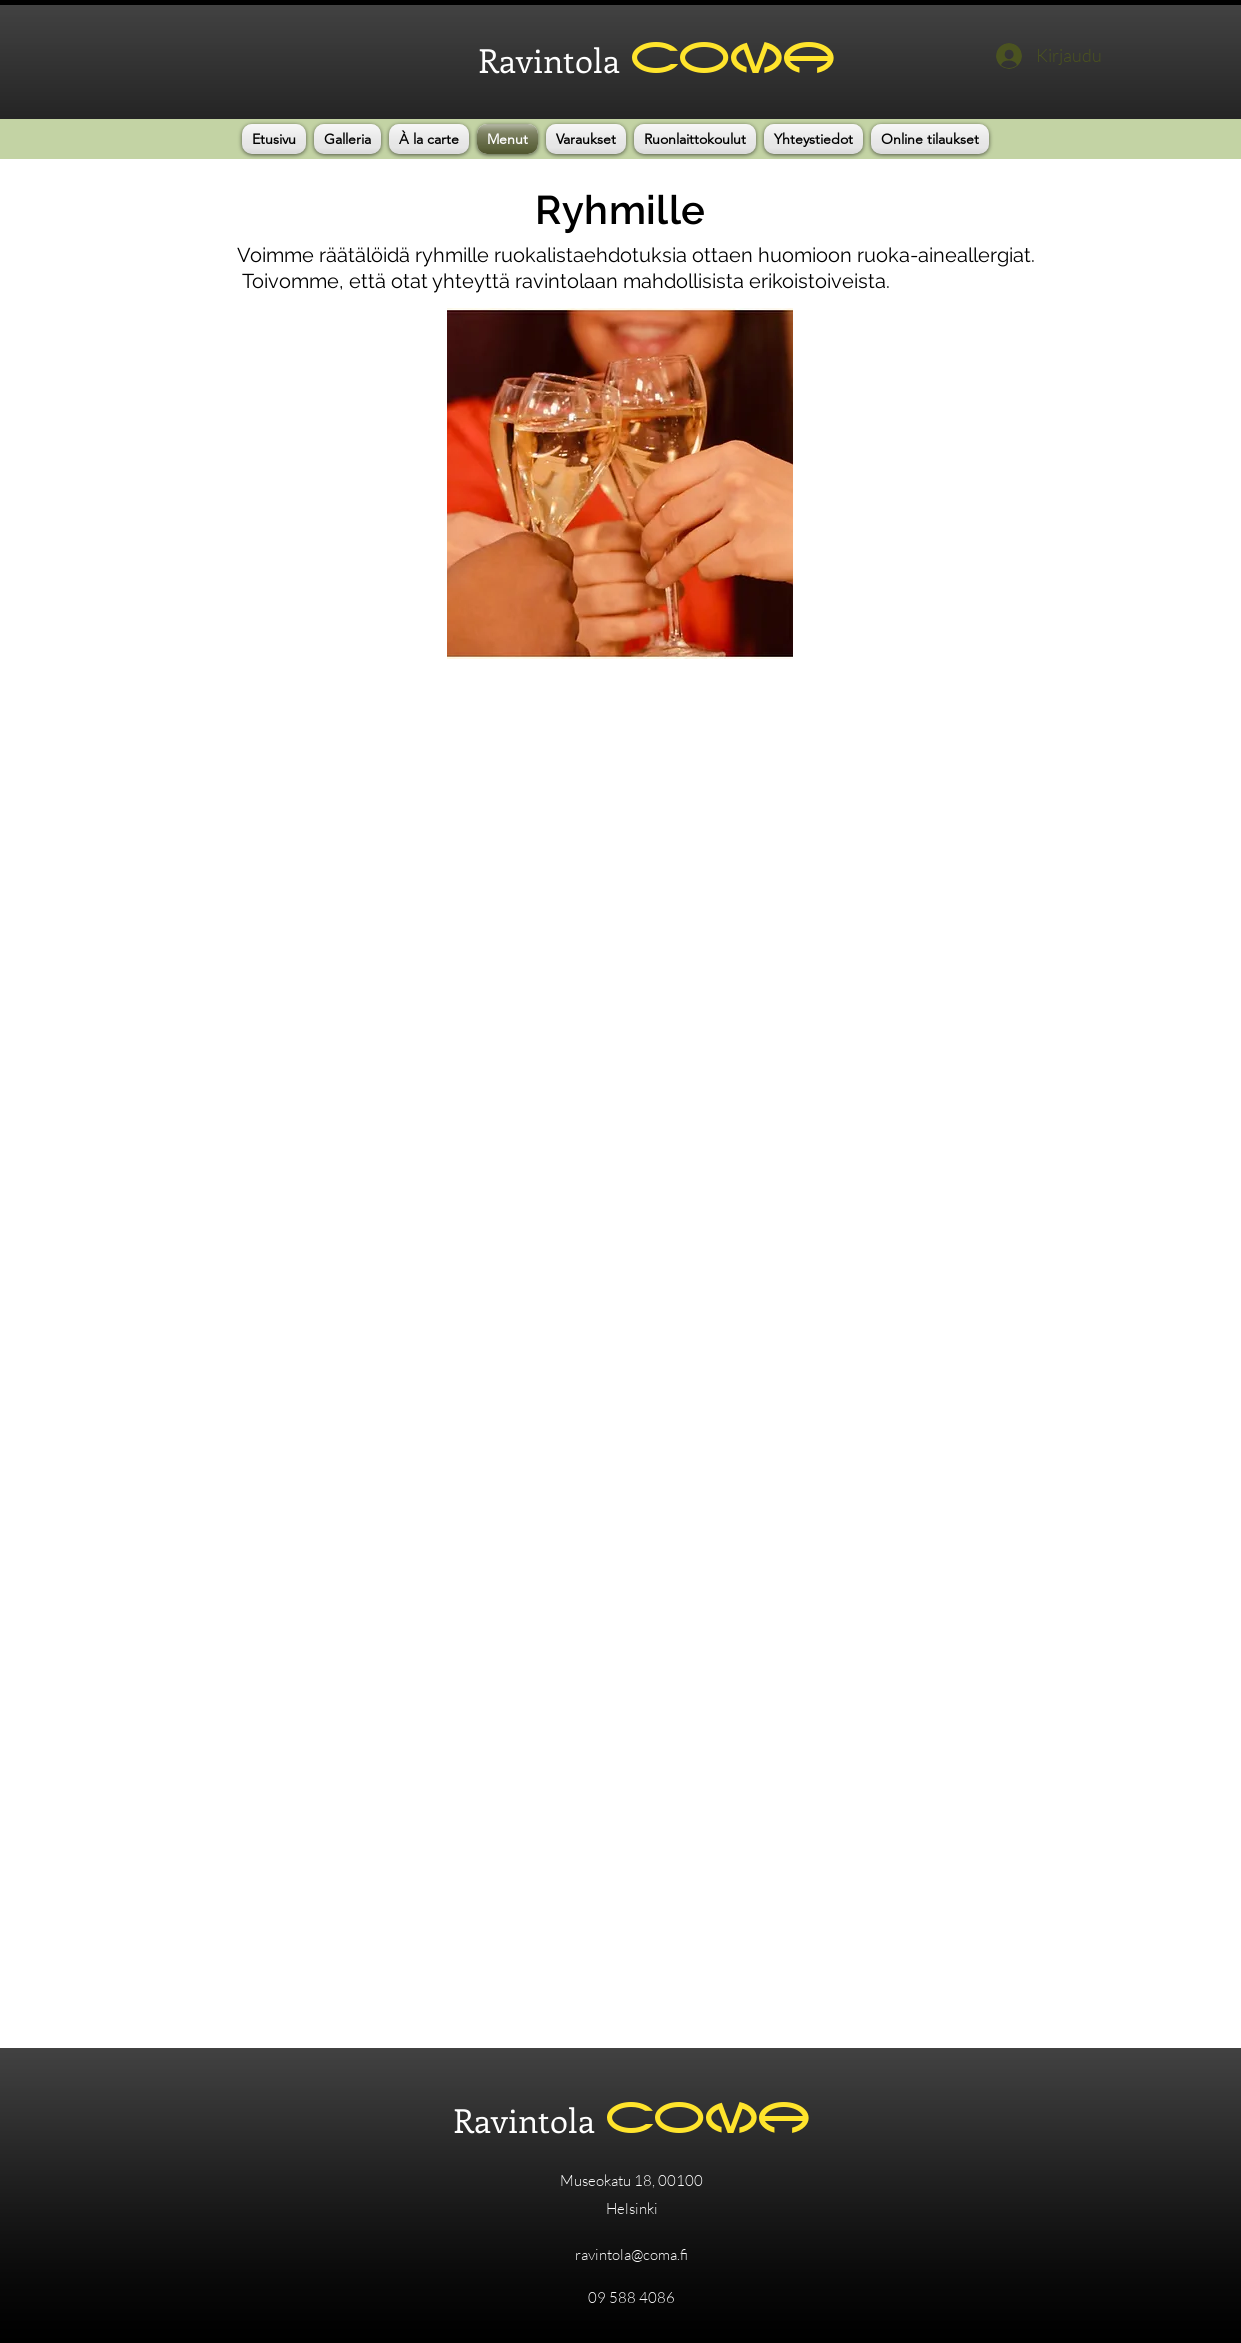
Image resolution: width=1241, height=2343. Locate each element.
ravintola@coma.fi (631, 2254)
